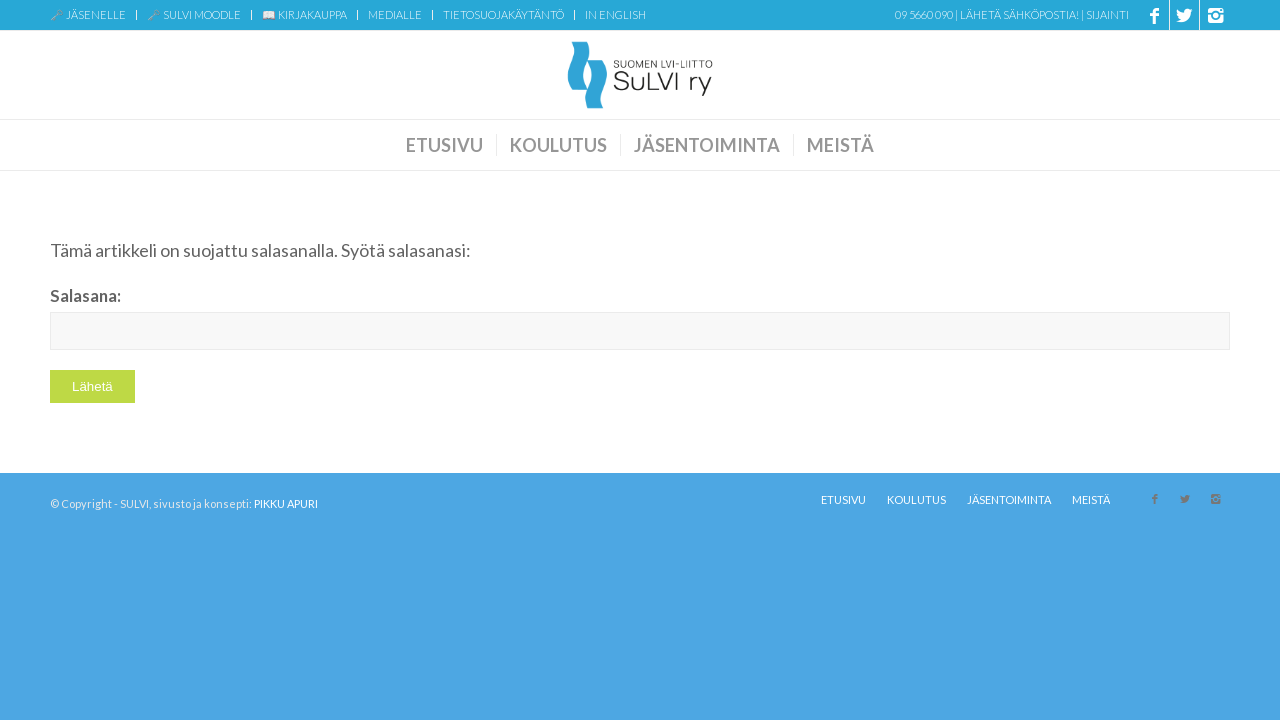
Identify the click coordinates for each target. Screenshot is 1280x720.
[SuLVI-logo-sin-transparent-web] (640, 75)
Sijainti (1107, 14)
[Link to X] (1184, 15)
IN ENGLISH (615, 14)
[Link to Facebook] (1154, 15)
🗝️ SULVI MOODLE (194, 14)
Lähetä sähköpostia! (1019, 14)
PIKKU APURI (286, 503)
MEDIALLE (395, 14)
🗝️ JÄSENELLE (88, 14)
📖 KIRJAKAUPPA (304, 14)
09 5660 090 (924, 14)
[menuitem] (93, 15)
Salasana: (640, 318)
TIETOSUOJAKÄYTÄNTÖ (503, 14)
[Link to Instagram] (1215, 15)
